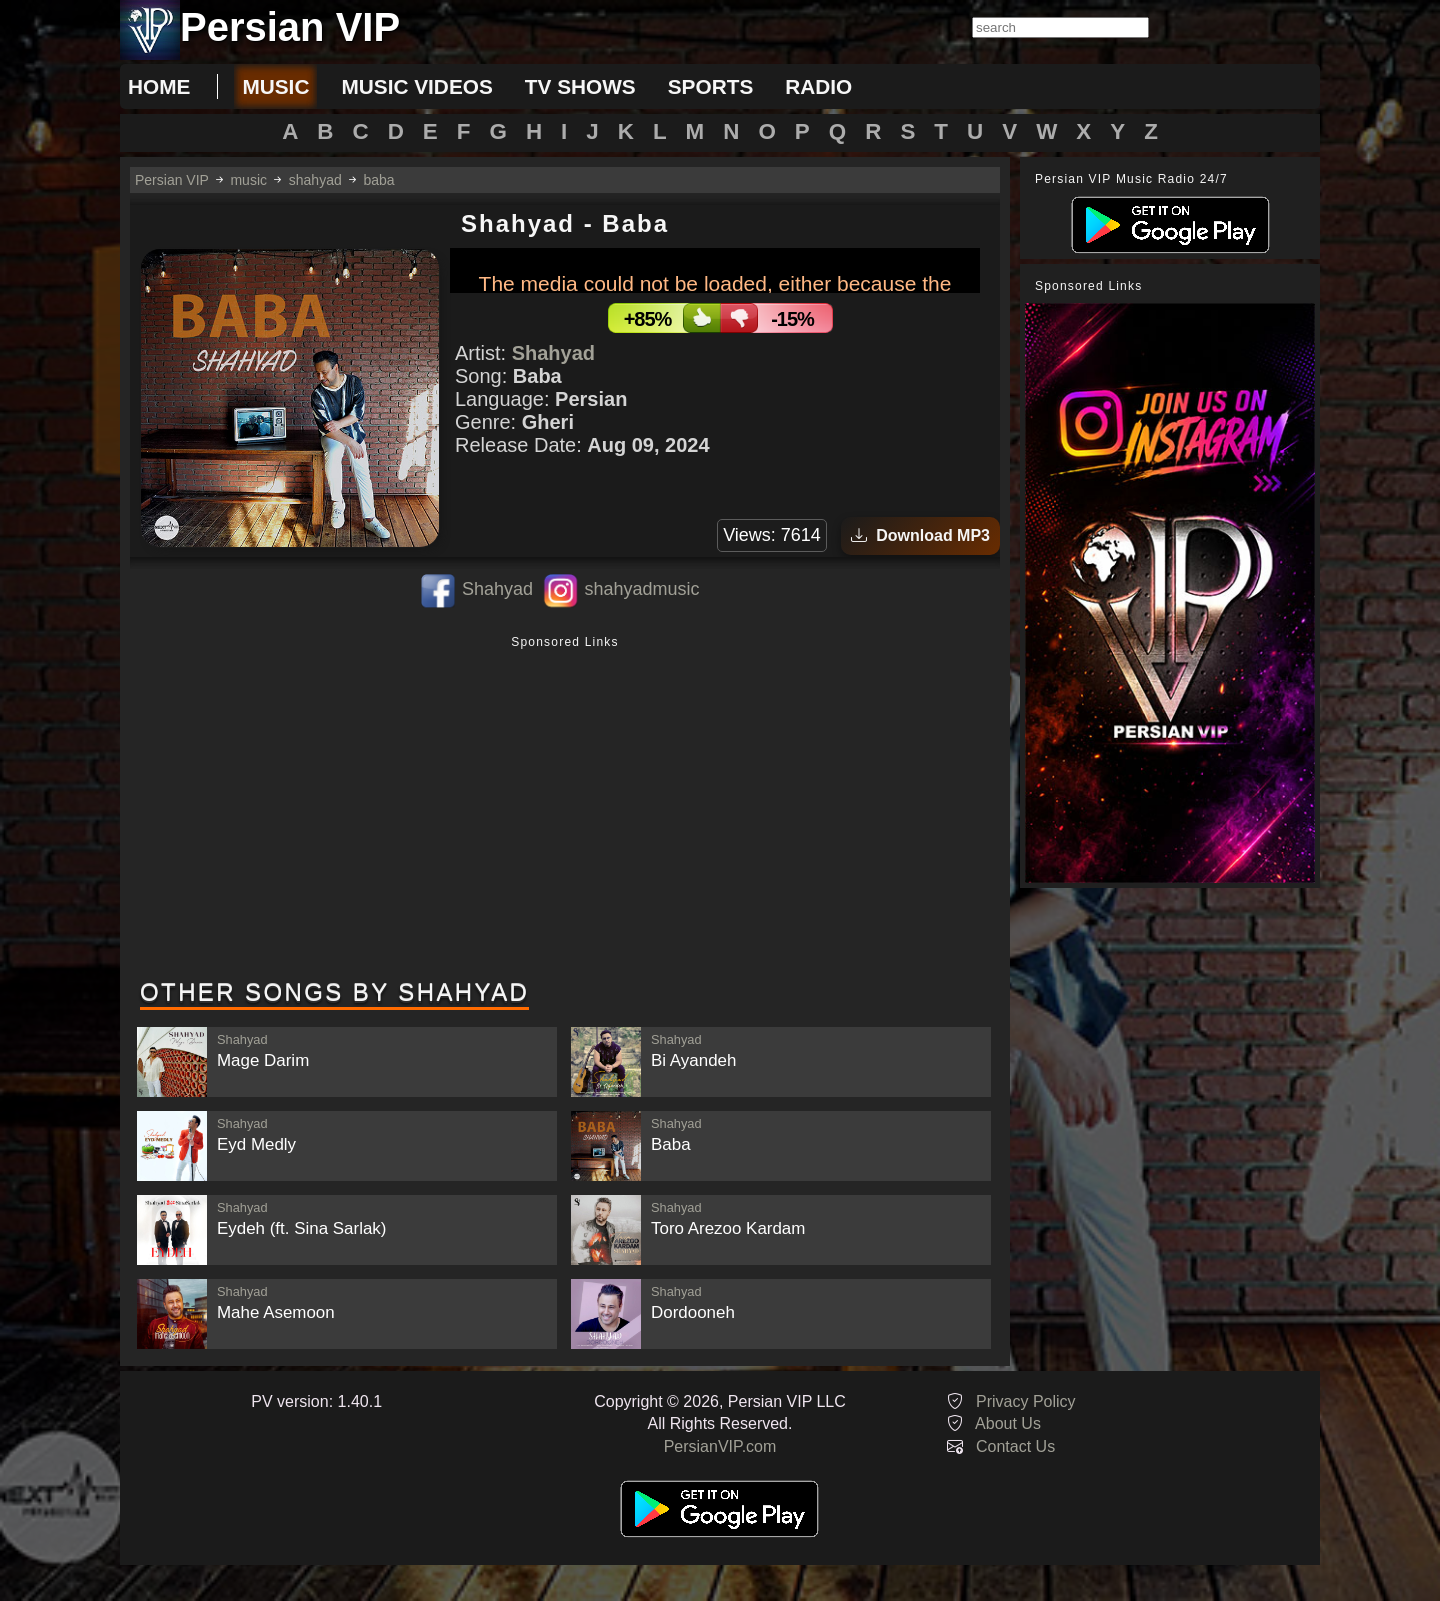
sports (711, 86)
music (275, 86)
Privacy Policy (1026, 1401)
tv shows (580, 86)
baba (379, 180)
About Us (1008, 1423)
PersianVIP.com (720, 1446)
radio (818, 86)
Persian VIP (172, 180)
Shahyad (553, 353)
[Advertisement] (565, 809)
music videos (416, 86)
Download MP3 (920, 535)
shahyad (315, 180)
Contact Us (1015, 1446)
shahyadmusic (641, 589)
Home (159, 86)
